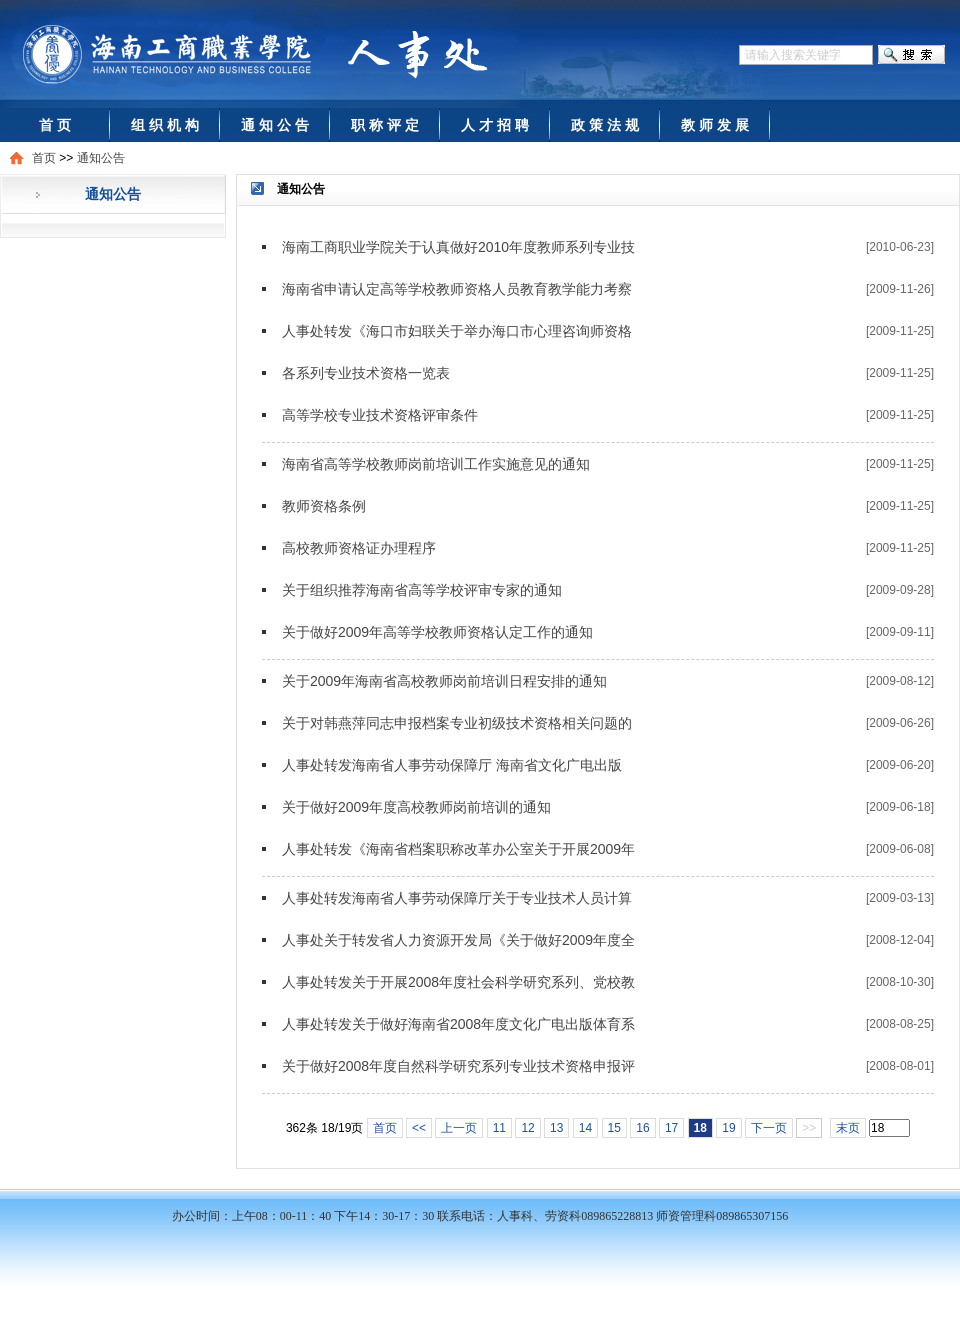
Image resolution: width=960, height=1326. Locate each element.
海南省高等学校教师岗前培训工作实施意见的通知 (436, 464)
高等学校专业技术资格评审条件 (380, 415)
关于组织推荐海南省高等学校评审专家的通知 (422, 590)
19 (728, 1128)
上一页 (459, 1128)
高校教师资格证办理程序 (359, 548)
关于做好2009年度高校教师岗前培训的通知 (416, 807)
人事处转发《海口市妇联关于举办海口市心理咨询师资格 (457, 331)
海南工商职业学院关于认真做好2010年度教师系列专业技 (458, 247)
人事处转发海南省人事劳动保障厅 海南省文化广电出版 (452, 765)
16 (642, 1128)
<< (419, 1128)
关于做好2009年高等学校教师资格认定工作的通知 (437, 632)
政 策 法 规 (605, 125)
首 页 (55, 125)
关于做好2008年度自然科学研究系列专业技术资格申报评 (458, 1066)
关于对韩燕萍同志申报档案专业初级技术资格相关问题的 (457, 723)
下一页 (769, 1128)
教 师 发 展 (715, 125)
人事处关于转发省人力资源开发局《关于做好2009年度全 (458, 940)
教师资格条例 (324, 506)
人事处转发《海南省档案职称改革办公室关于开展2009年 (458, 849)
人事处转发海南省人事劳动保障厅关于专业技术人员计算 (457, 898)
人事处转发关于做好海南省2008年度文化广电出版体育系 (458, 1024)
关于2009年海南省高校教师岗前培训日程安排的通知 (444, 681)
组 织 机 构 (165, 125)
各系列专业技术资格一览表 (366, 373)
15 (614, 1128)
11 (499, 1128)
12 (527, 1128)
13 (556, 1128)
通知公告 (101, 158)
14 (585, 1128)
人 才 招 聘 (495, 125)
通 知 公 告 (275, 125)
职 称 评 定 (385, 125)
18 (700, 1128)
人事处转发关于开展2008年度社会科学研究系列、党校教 (458, 982)
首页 (44, 158)
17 (671, 1128)
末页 (848, 1128)
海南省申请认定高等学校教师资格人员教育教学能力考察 (457, 289)
